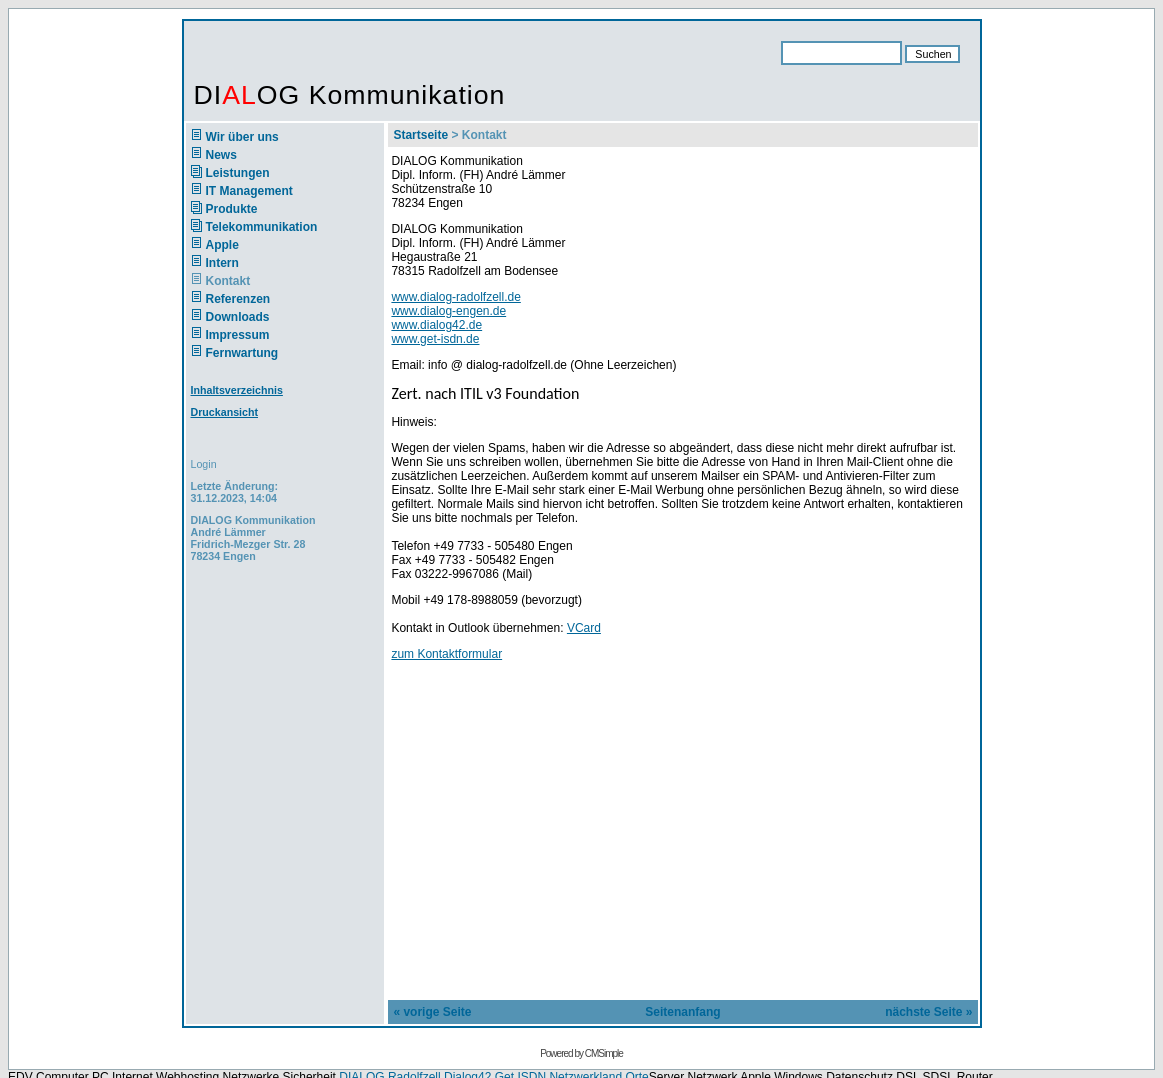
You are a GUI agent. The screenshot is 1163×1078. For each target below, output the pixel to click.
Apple (222, 245)
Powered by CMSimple (581, 1053)
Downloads (238, 317)
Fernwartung (242, 353)
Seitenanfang (682, 1012)
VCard (584, 628)
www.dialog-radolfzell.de (455, 297)
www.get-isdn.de (435, 339)
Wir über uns (242, 137)
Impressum (238, 335)
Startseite (420, 135)
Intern (222, 263)
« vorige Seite (432, 1012)
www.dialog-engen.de (448, 311)
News (221, 155)
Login (204, 464)
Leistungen (238, 173)
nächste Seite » (928, 1012)
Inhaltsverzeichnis (237, 390)
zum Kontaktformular (446, 654)
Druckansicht (225, 412)
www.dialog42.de (436, 325)
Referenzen (238, 299)
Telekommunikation (262, 227)
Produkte (232, 209)
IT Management (249, 191)
